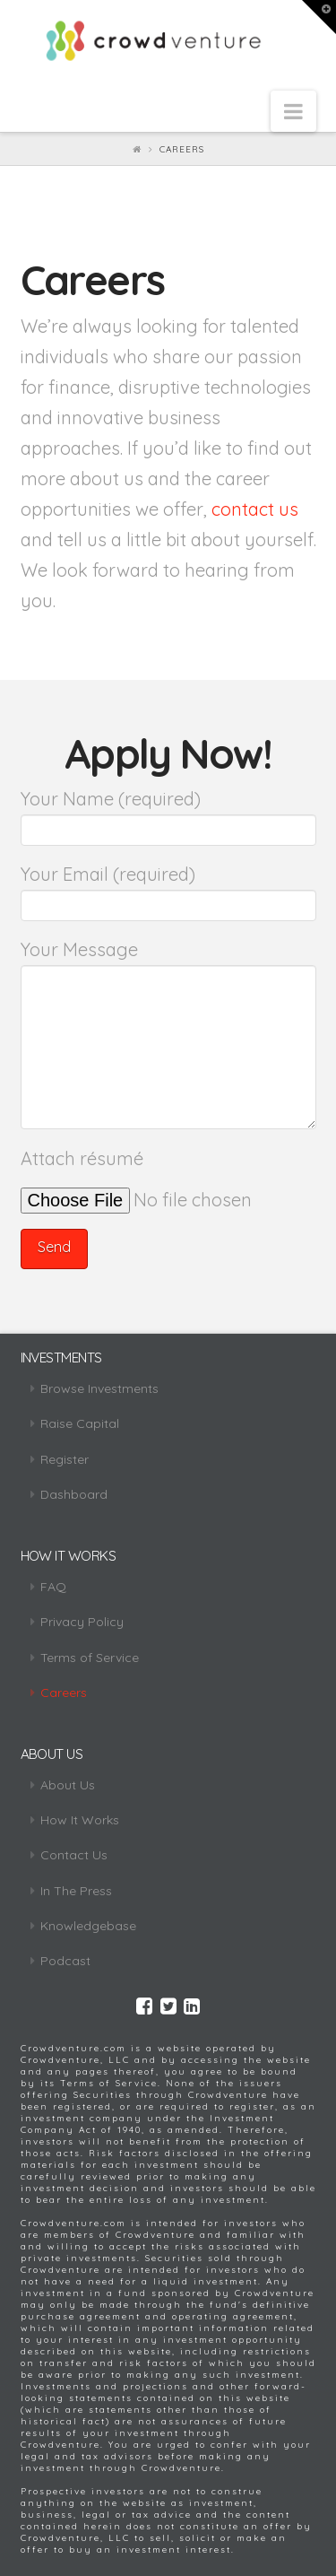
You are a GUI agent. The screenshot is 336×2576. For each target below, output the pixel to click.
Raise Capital (79, 1423)
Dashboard (74, 1494)
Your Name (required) (168, 815)
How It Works (79, 1820)
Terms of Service (89, 1657)
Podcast (65, 1961)
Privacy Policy (82, 1622)
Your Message (168, 964)
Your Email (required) (168, 890)
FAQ (53, 1587)
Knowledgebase (88, 1926)
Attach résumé (168, 1177)
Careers (63, 1692)
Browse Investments (99, 1388)
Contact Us (74, 1855)
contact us (254, 509)
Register (64, 1459)
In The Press (76, 1891)
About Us (67, 1785)
